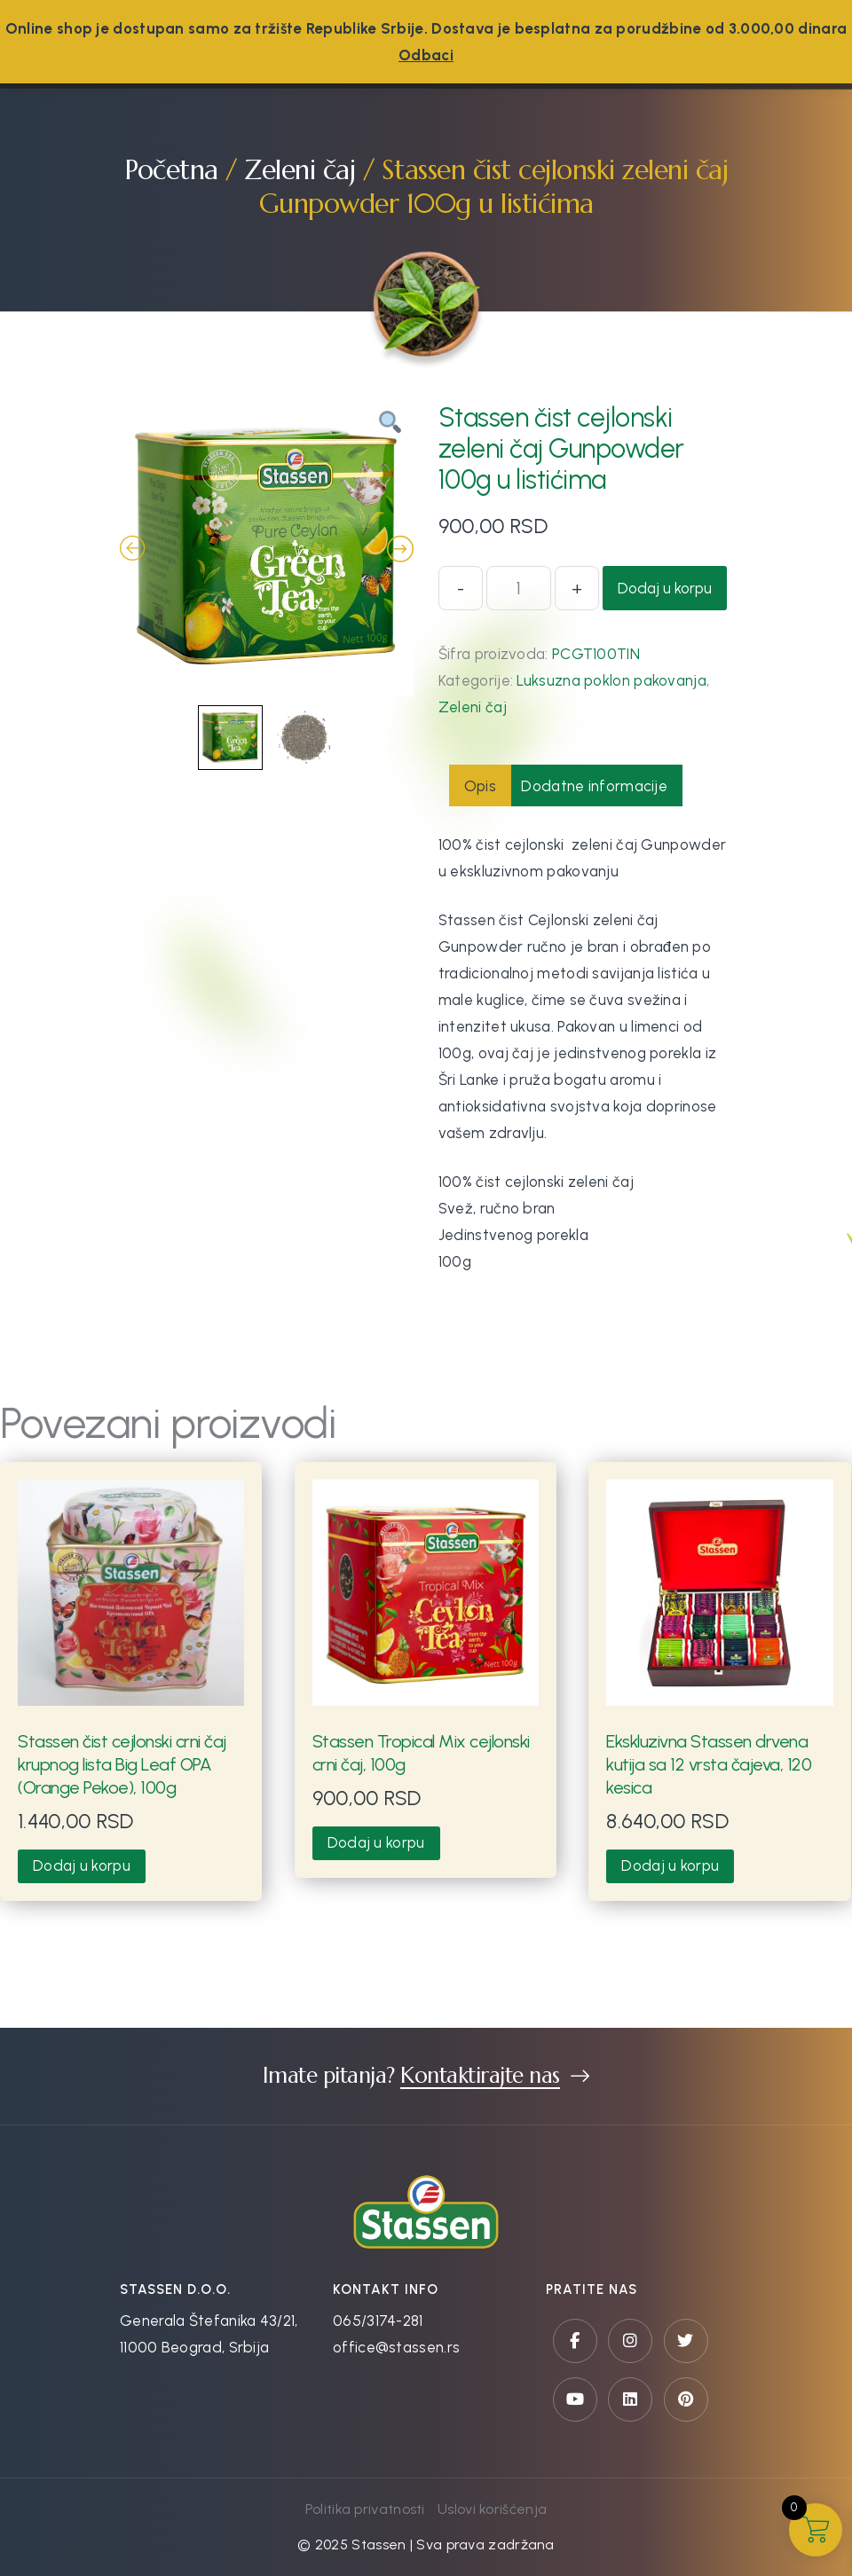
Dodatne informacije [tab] (594, 786)
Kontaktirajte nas (480, 2076)
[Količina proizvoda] (518, 588)
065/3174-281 (378, 2320)
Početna (171, 170)
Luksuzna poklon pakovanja (611, 680)
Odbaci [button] (426, 55)
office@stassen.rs (396, 2347)
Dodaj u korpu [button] (81, 1865)
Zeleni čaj (299, 170)
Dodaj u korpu (665, 588)
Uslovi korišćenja (492, 2509)
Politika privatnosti (365, 2509)
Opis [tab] (480, 786)
